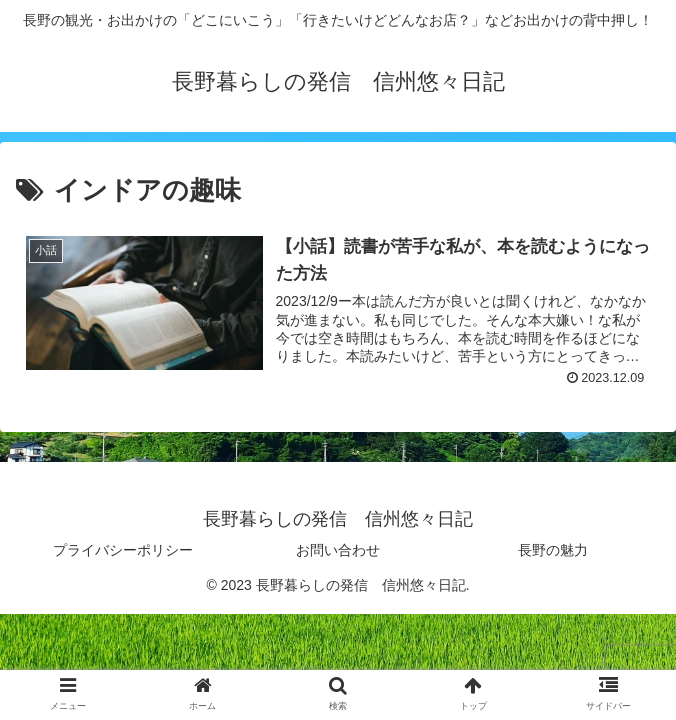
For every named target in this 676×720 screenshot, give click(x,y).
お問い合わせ (338, 550)
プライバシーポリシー (123, 550)
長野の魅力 (553, 550)
